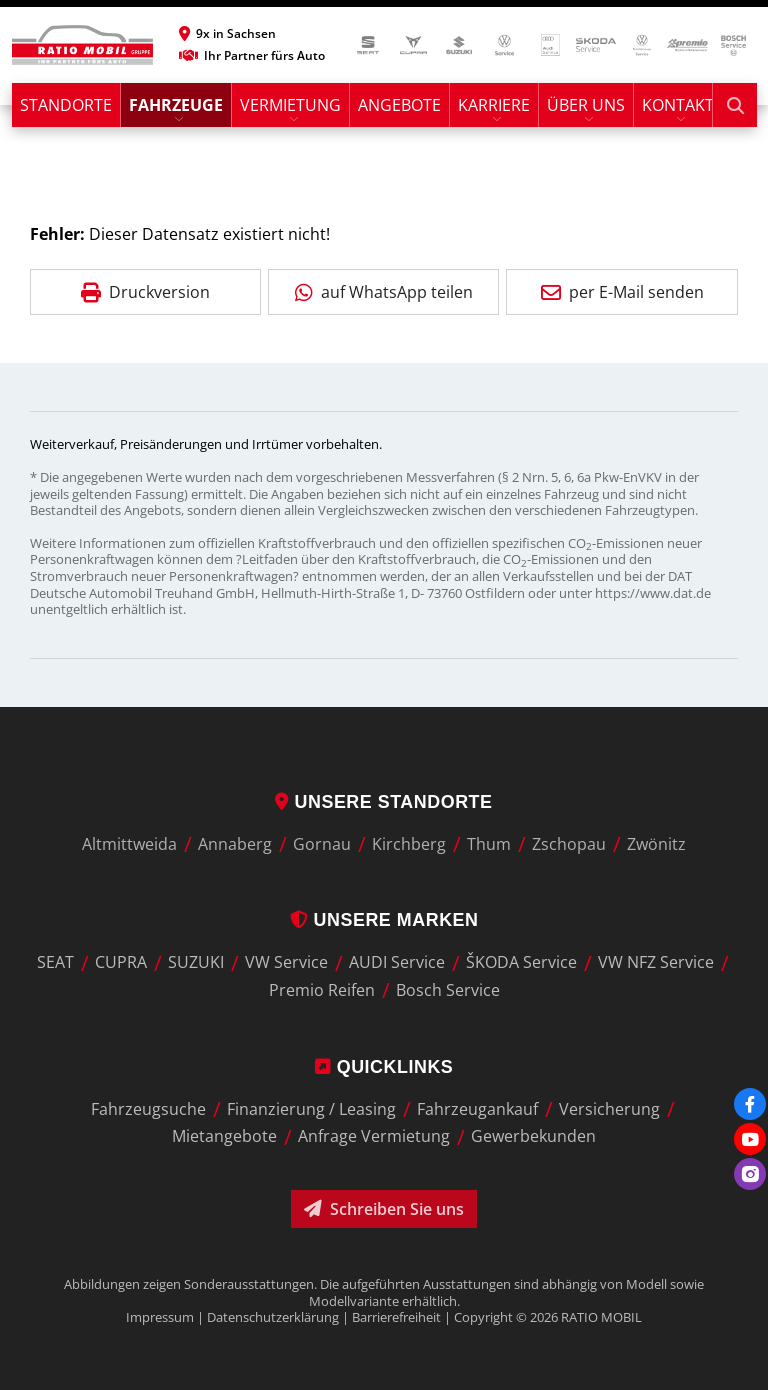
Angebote (399, 105)
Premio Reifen (322, 990)
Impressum (160, 1317)
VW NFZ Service (656, 963)
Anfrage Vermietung (374, 1137)
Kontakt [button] (678, 105)
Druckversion (145, 292)
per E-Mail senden (622, 292)
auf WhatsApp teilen (384, 292)
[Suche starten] (735, 105)
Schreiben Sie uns (384, 1209)
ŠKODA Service (521, 963)
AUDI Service (397, 963)
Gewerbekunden (533, 1137)
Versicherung (609, 1109)
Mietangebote (224, 1137)
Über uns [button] (586, 105)
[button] (252, 34)
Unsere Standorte (383, 802)
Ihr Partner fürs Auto (252, 55)
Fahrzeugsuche (148, 1109)
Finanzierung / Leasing (311, 1109)
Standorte (66, 105)
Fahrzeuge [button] (176, 105)
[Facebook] (750, 1104)
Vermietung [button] (290, 105)
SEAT (55, 963)
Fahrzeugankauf (477, 1109)
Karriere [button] (494, 105)
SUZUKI (196, 963)
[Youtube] (750, 1139)
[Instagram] (750, 1174)
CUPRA (121, 963)
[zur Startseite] (82, 45)
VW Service (286, 963)
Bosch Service (448, 990)
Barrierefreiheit (396, 1317)
